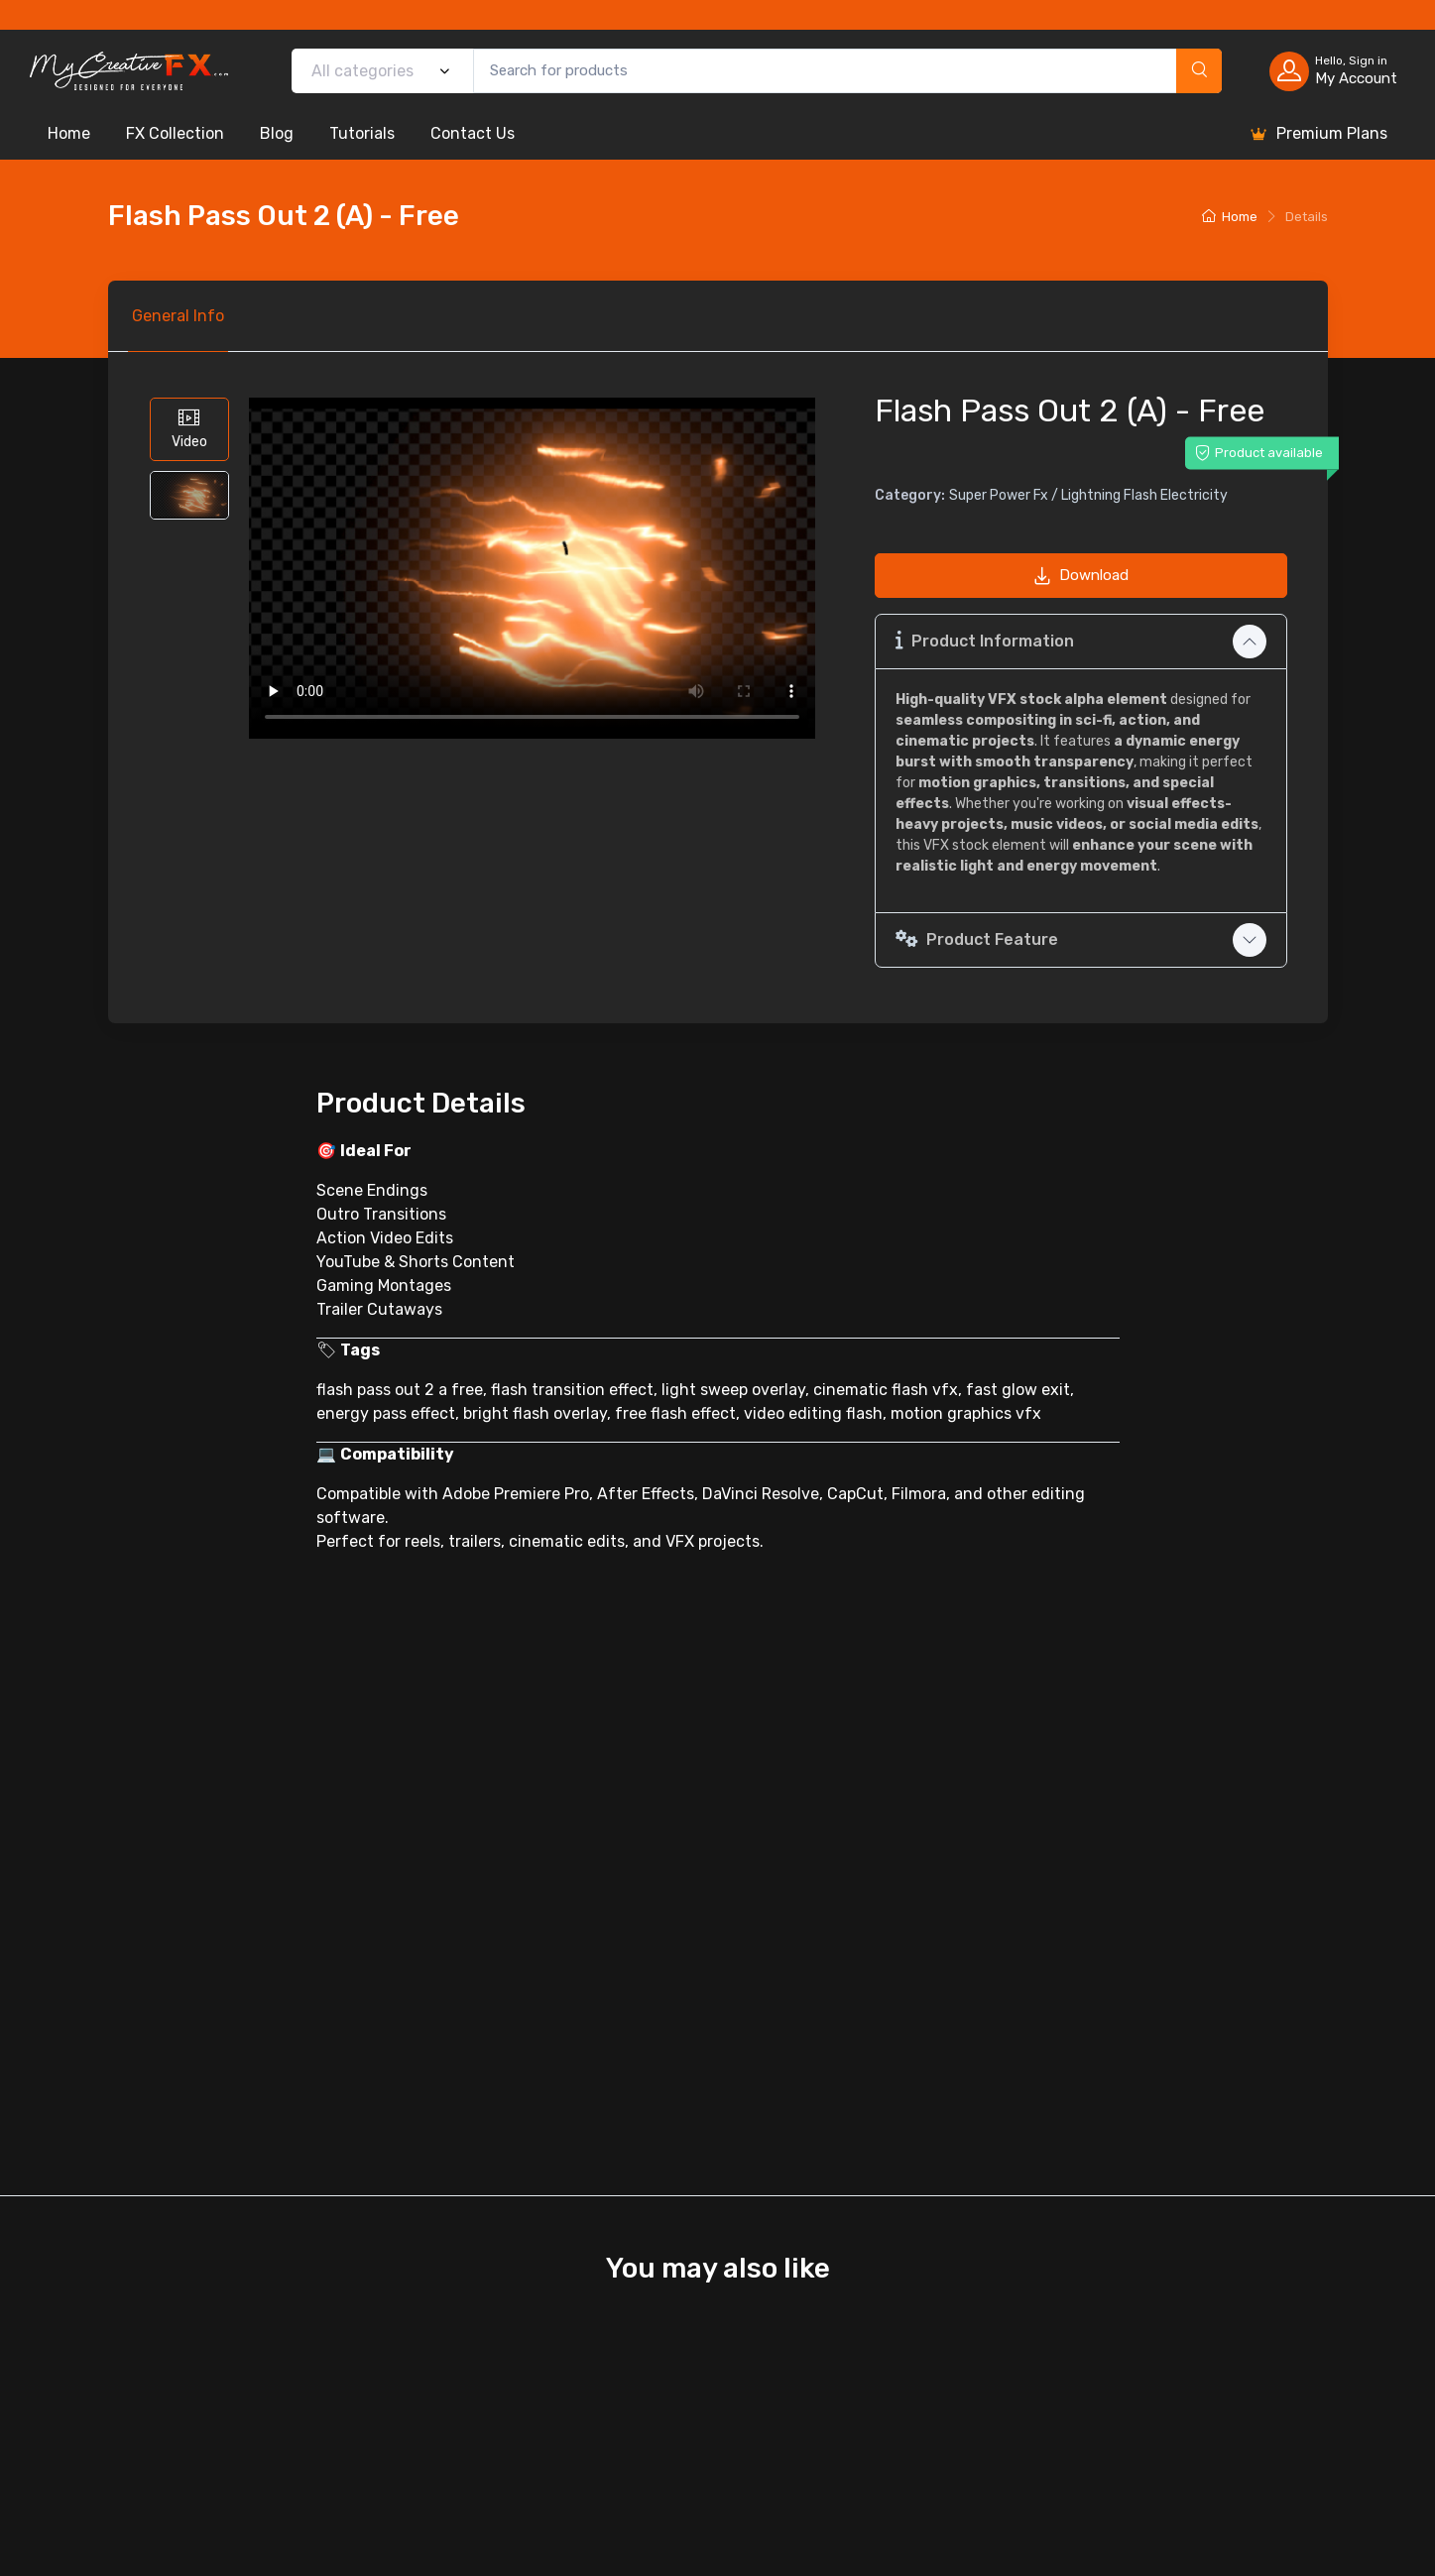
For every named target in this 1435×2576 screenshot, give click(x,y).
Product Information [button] (985, 640)
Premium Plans (1318, 134)
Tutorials (362, 133)
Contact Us (472, 133)
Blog (277, 133)
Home (69, 133)
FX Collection (175, 133)
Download (1081, 575)
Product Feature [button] (977, 939)
